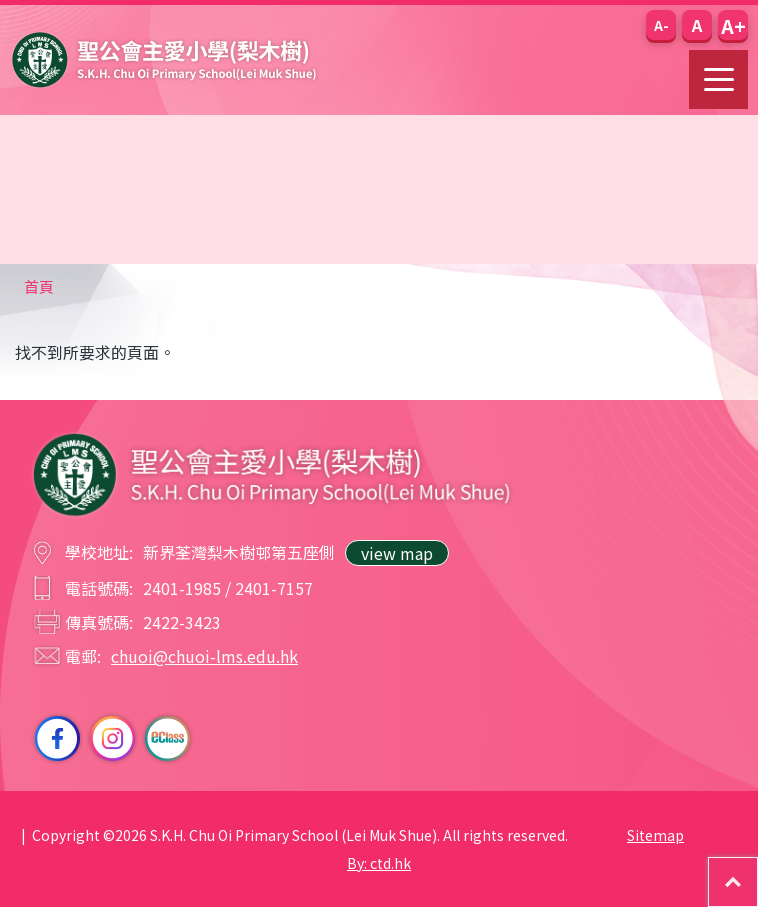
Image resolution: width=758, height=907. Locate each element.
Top (757, 868)
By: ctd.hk (379, 863)
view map (397, 553)
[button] (661, 25)
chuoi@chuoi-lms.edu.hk (204, 656)
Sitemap (655, 835)
